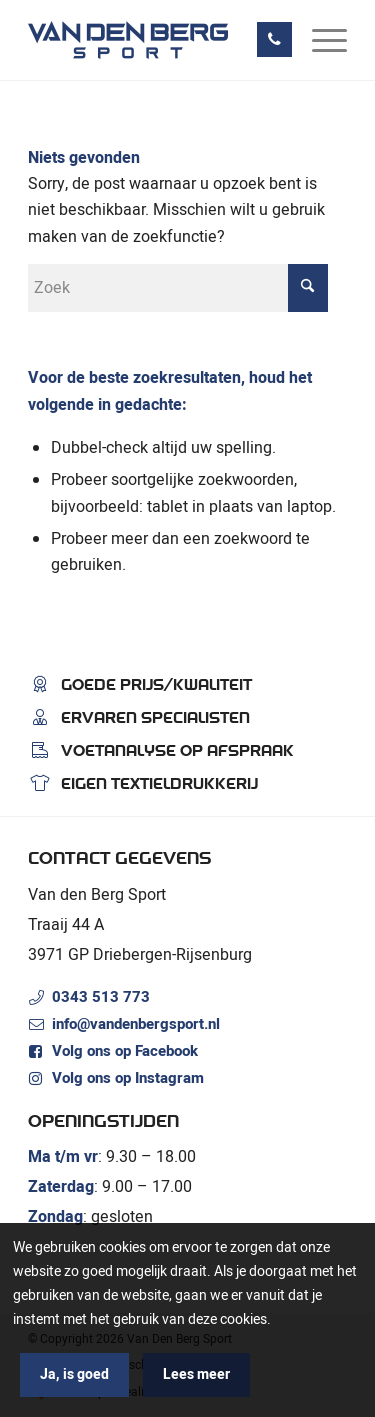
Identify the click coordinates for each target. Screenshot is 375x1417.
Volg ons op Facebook (125, 1051)
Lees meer (196, 1374)
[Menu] (319, 40)
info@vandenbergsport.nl (136, 1024)
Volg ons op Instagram (128, 1078)
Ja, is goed (74, 1374)
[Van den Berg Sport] (155, 40)
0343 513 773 (101, 997)
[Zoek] (178, 288)
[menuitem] (319, 40)
